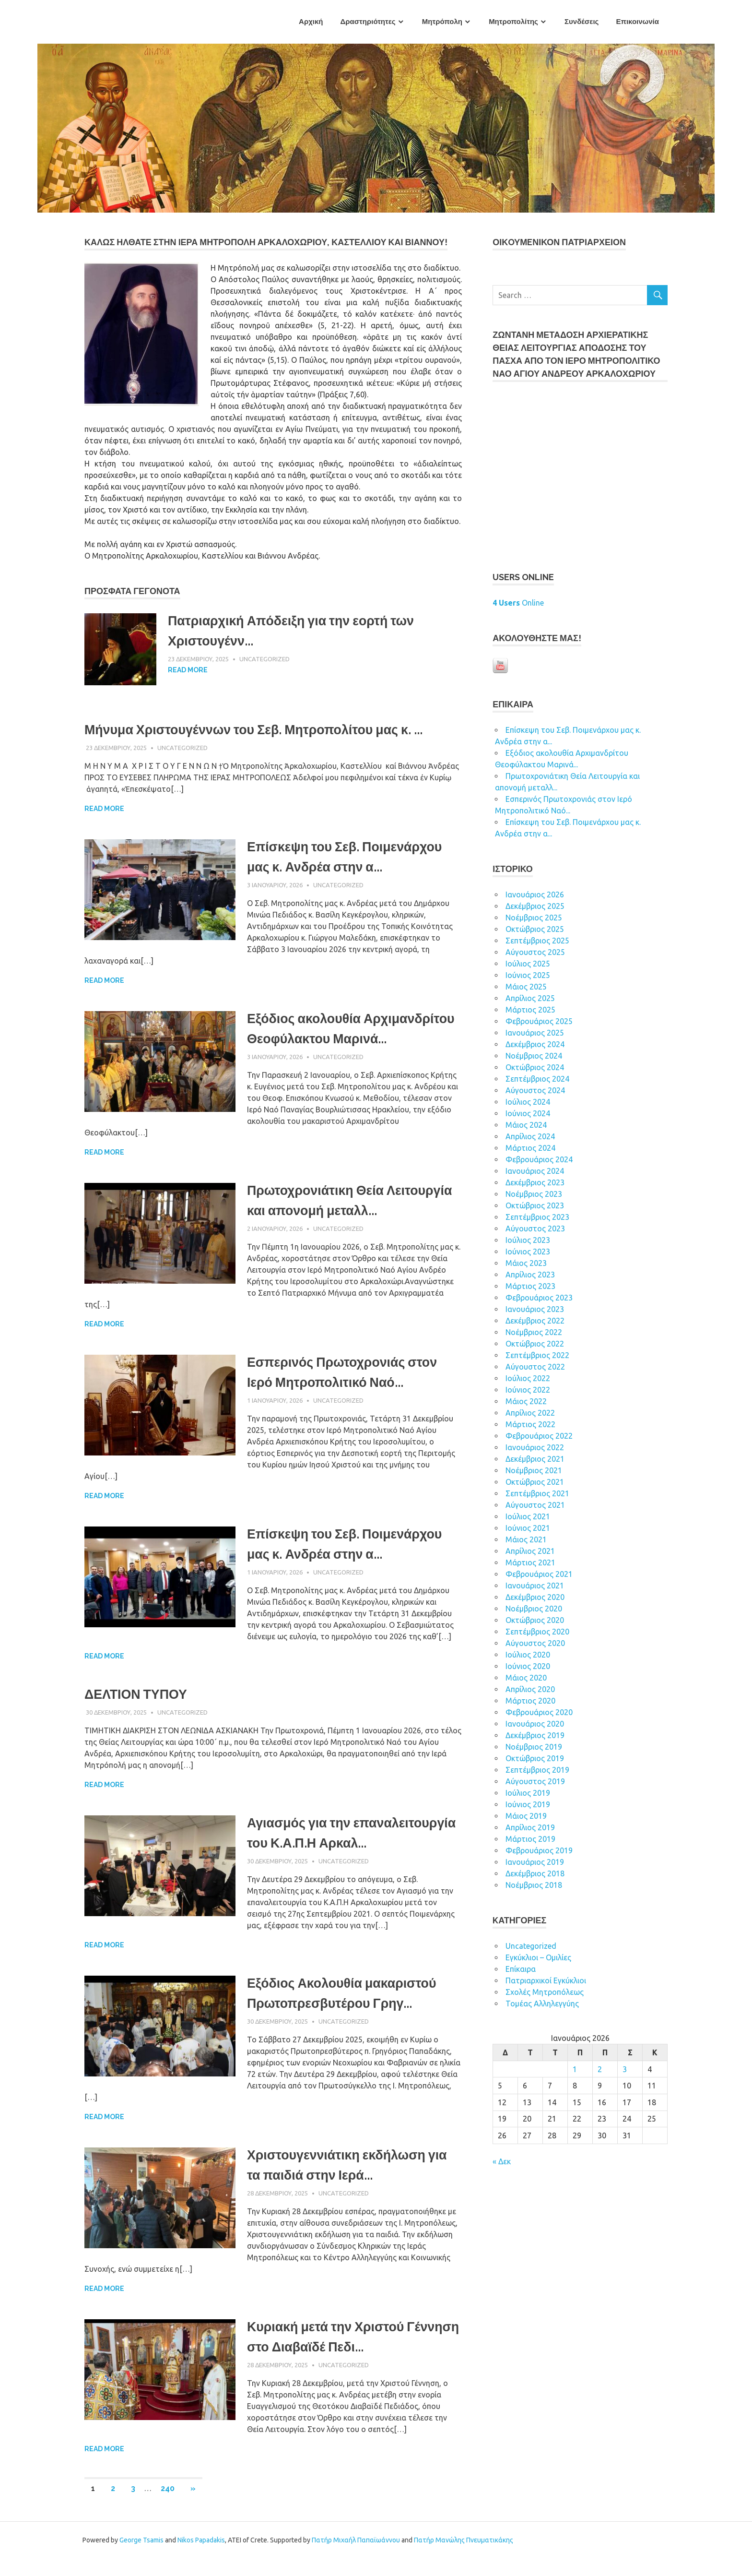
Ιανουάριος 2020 (534, 1723)
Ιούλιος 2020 (527, 1654)
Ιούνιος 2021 (527, 1528)
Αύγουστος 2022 (535, 1366)
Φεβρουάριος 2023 (539, 1297)
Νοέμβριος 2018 (533, 1885)
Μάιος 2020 (526, 1677)
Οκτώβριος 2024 (534, 1067)
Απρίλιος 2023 (530, 1274)
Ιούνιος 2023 (527, 1251)
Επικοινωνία (637, 21)
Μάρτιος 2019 (530, 1839)
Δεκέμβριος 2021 (534, 1459)
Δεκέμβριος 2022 (534, 1320)
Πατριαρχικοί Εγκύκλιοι (545, 1980)
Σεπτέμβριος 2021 (537, 1493)
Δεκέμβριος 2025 (534, 906)
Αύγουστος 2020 (535, 1643)
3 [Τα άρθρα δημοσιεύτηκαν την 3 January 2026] (625, 2069)
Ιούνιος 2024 (527, 1113)
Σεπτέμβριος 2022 (537, 1355)
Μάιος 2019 (526, 1816)
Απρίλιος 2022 (530, 1412)
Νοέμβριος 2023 (533, 1194)
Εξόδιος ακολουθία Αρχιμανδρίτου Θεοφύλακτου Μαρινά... (340, 1039)
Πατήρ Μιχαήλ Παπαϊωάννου (356, 2557)
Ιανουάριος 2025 (534, 1032)
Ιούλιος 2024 (527, 1101)
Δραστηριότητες (368, 21)
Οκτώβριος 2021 (534, 1482)
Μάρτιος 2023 (530, 1286)
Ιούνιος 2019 (527, 1804)
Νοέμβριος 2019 (533, 1746)
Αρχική (311, 21)
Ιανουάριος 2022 (534, 1447)
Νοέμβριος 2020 (533, 1608)
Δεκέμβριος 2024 (534, 1044)
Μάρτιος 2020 (530, 1700)
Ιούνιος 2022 (527, 1389)
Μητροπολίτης (513, 21)
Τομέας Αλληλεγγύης (542, 2003)
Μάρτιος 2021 (530, 1562)
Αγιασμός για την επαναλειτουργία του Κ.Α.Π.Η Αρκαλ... (339, 1852)
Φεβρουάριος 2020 (539, 1712)
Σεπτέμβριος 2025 (537, 940)
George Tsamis (141, 2557)
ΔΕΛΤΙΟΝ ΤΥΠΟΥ (138, 1703)
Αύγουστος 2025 (535, 952)
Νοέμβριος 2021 (533, 1470)
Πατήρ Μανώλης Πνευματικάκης (463, 2557)
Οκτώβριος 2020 (534, 1620)
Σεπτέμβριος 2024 (537, 1078)
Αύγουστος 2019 (535, 1781)
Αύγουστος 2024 (535, 1090)
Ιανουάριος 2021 (534, 1585)
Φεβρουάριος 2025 (539, 1021)
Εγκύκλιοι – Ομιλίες (538, 1957)
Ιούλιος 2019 (527, 1793)
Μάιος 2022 (526, 1401)
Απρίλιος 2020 (530, 1689)
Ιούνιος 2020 (527, 1666)
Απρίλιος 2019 (530, 1827)
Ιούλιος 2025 (527, 963)
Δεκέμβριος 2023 (534, 1182)
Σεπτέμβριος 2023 (537, 1217)
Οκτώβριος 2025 (534, 929)
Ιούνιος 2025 (527, 975)
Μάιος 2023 (526, 1263)
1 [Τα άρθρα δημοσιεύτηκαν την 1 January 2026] (575, 2069)
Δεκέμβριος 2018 (534, 1873)
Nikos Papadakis (201, 2557)
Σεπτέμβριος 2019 (537, 1769)
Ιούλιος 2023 (527, 1240)
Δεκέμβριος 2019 (534, 1735)
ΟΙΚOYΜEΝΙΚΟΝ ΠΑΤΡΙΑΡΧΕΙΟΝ (559, 242)
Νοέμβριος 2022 (533, 1332)
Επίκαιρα (520, 1969)
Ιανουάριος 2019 (534, 1862)
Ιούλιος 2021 (527, 1516)
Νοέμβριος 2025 (533, 917)
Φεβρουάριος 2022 (539, 1435)
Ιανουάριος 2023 (534, 1309)
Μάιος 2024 (526, 1125)
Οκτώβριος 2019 (534, 1758)
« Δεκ (502, 2161)
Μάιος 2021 (526, 1539)
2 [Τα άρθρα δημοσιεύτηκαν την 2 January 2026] (600, 2069)
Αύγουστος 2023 (535, 1228)
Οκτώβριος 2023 (534, 1205)
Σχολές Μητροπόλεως (544, 1992)
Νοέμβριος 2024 (533, 1055)
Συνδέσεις (581, 21)
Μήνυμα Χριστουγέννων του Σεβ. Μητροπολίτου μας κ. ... (263, 730)
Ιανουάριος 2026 (534, 894)
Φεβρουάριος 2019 (539, 1850)
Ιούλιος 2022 (527, 1378)
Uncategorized (264, 659)
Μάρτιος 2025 (530, 1009)
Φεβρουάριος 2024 (539, 1159)
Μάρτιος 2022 (530, 1424)
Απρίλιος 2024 (530, 1136)
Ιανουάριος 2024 (534, 1171)
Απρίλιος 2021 (530, 1551)
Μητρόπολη (442, 21)
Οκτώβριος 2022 (534, 1343)
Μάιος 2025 (526, 986)
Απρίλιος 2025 (530, 998)
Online (518, 602)
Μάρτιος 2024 (530, 1148)
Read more (188, 670)
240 (168, 2505)
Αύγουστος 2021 (535, 1505)
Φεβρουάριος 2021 (539, 1574)
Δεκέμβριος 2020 (534, 1597)
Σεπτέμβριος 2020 (537, 1631)
